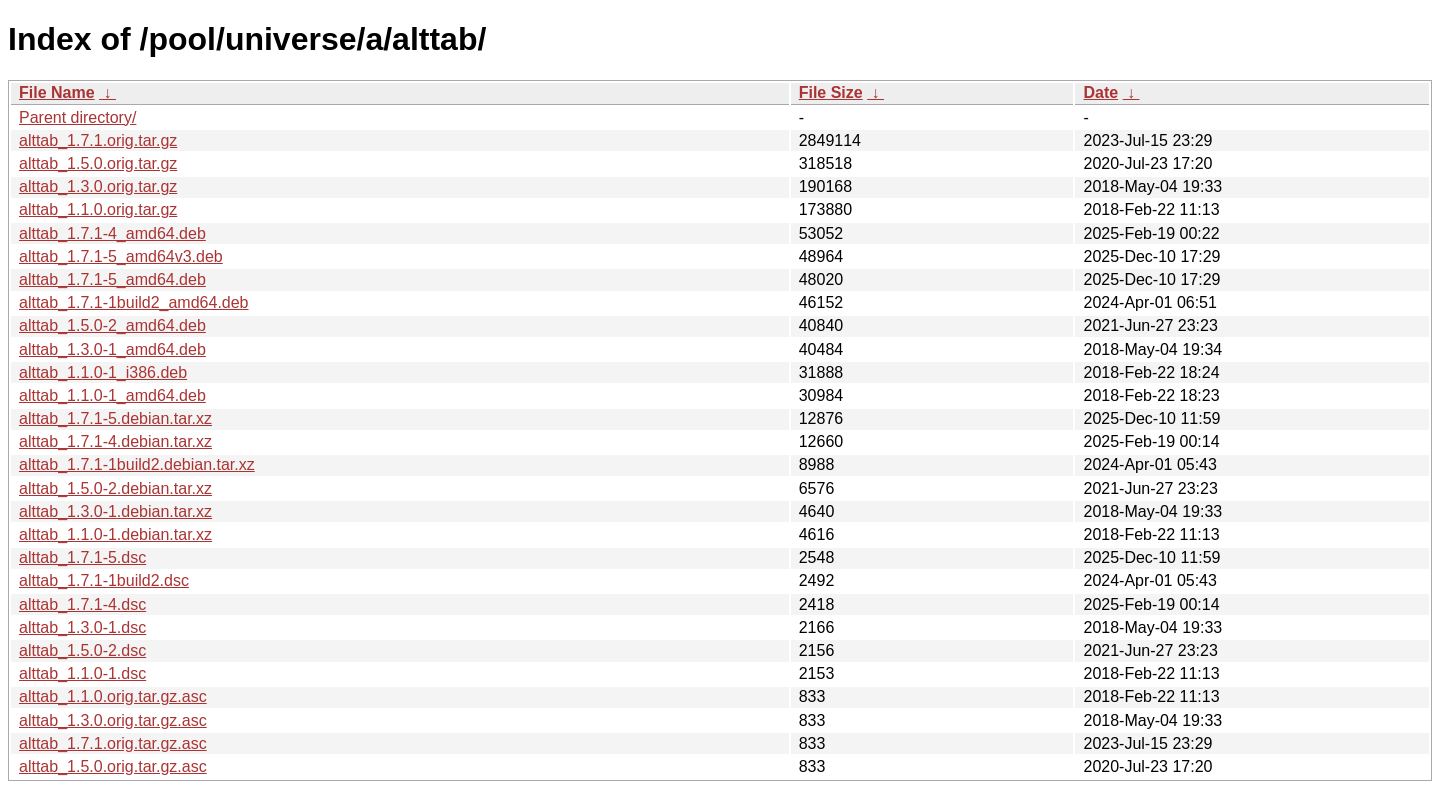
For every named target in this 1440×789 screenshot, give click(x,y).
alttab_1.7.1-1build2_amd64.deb (134, 302)
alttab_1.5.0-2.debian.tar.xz (115, 488)
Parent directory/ (77, 117)
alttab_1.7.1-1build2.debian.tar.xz (137, 464)
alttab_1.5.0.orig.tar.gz (98, 163)
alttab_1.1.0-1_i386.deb (103, 372)
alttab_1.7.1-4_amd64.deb (112, 233)
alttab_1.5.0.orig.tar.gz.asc (113, 766)
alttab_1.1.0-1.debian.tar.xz (115, 534)
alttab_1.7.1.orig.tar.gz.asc (113, 743)
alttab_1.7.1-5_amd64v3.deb (121, 256)
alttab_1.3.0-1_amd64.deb (112, 349)
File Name (57, 92)
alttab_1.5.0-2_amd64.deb (112, 325)
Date (1100, 92)
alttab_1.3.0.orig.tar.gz (98, 186)
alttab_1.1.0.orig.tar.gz (98, 209)
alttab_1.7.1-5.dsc (82, 557)
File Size (831, 92)
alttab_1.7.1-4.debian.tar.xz (115, 441)
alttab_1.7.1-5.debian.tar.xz (115, 418)
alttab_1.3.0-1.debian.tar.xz (115, 511)
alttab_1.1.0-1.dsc (82, 673)
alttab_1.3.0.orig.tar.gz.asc (113, 720)
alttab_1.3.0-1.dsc (82, 627)
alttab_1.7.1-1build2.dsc (104, 580)
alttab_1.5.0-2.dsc (82, 650)
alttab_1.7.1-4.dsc (82, 604)
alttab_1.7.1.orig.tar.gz (98, 140)
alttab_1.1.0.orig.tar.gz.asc (113, 696)
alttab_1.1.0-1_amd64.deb (112, 395)
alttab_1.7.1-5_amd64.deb (112, 279)
